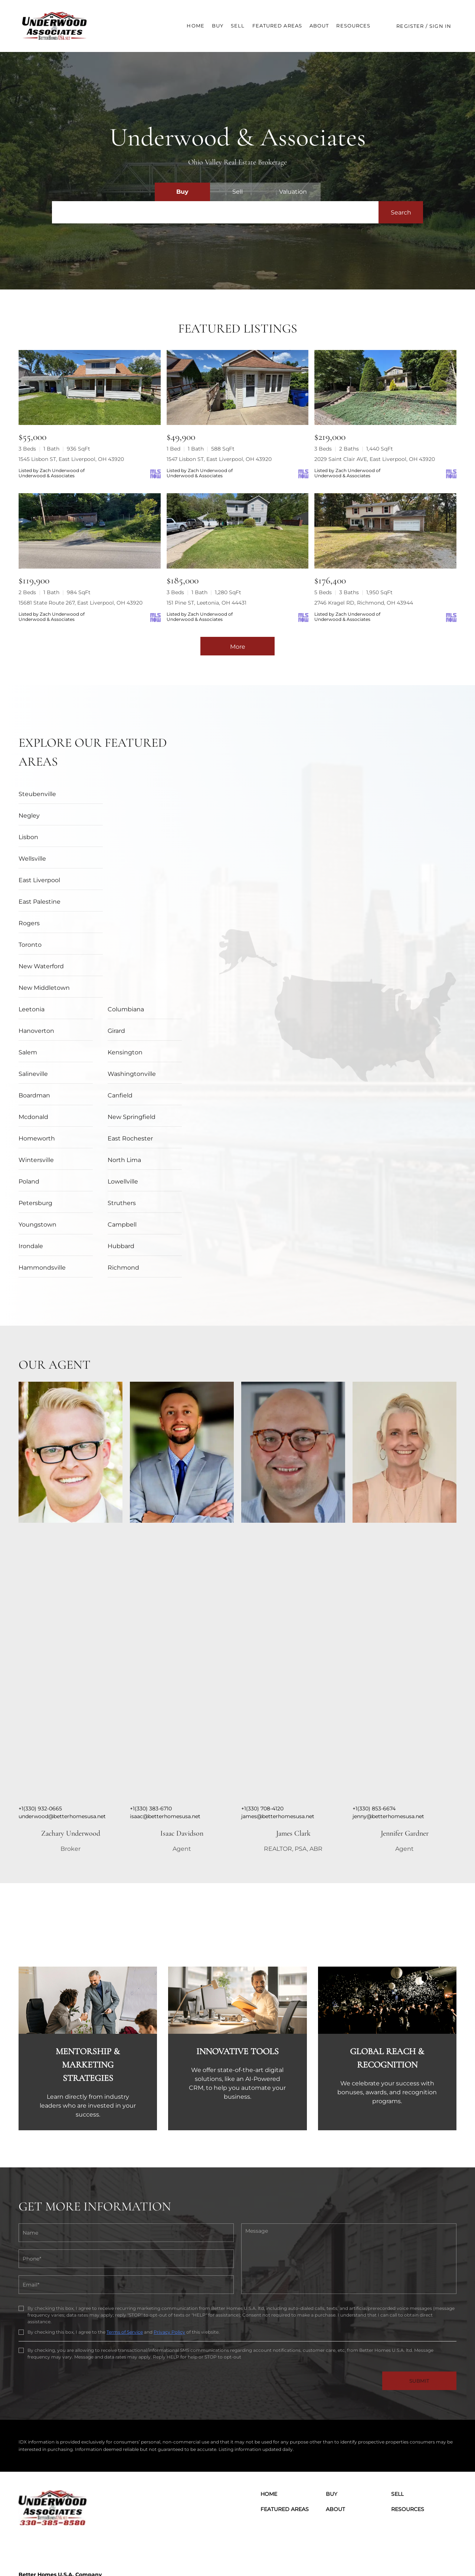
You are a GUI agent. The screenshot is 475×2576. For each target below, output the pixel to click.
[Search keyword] (215, 212)
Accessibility (442, 2553)
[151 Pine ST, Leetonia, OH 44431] (238, 531)
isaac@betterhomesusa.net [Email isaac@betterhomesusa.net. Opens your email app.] (165, 1708)
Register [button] (410, 26)
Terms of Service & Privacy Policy (243, 2553)
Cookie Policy (299, 2553)
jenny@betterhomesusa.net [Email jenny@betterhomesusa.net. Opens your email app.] (388, 1708)
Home (195, 26)
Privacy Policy (169, 2224)
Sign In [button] (440, 26)
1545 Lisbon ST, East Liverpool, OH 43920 (71, 459)
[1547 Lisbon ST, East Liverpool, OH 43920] (238, 387)
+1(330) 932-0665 (40, 1701)
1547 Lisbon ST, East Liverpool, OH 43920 (219, 459)
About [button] (319, 26)
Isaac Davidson (181, 1725)
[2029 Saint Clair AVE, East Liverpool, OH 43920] (385, 387)
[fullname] (126, 2125)
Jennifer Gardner (405, 1725)
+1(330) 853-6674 (374, 1701)
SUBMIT (419, 2273)
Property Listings (384, 2553)
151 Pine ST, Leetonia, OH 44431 (206, 602)
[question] (348, 2151)
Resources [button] (353, 26)
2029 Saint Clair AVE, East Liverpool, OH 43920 (374, 459)
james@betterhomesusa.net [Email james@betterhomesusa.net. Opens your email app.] (277, 1708)
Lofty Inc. (57, 2553)
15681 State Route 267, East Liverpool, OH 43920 (80, 602)
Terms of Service (125, 2224)
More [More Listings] (237, 646)
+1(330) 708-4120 (262, 1701)
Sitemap (416, 2553)
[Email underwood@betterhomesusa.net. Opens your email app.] (113, 2500)
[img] (70, 1344)
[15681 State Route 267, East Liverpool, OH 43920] (90, 531)
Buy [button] (217, 26)
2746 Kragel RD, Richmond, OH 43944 (363, 602)
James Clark (293, 1725)
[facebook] (26, 2436)
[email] (126, 2177)
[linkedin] (46, 2436)
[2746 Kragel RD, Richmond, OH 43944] (385, 531)
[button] (56, 26)
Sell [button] (238, 26)
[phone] (126, 2151)
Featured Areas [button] (277, 26)
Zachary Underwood (70, 1725)
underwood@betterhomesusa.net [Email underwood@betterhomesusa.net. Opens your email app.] (62, 1708)
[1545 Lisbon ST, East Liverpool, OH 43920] (90, 387)
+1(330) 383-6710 (151, 1701)
